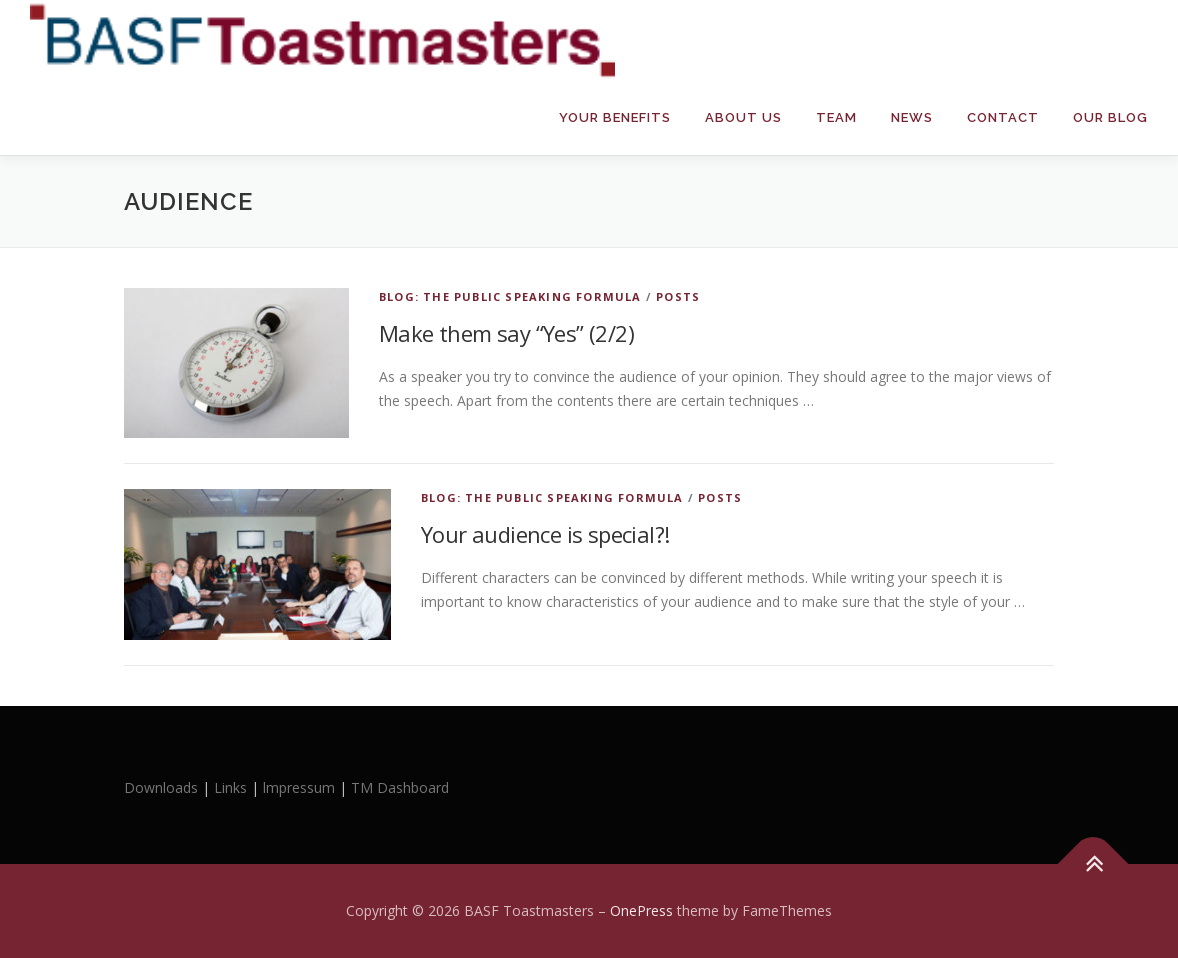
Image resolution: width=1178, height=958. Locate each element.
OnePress (641, 910)
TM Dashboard (400, 787)
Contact (1003, 117)
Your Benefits (615, 117)
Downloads (163, 787)
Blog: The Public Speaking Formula (510, 296)
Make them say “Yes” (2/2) (506, 333)
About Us (743, 117)
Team (836, 117)
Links (230, 787)
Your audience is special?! (545, 534)
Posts (678, 296)
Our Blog (1110, 117)
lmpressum (299, 787)
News (912, 117)
